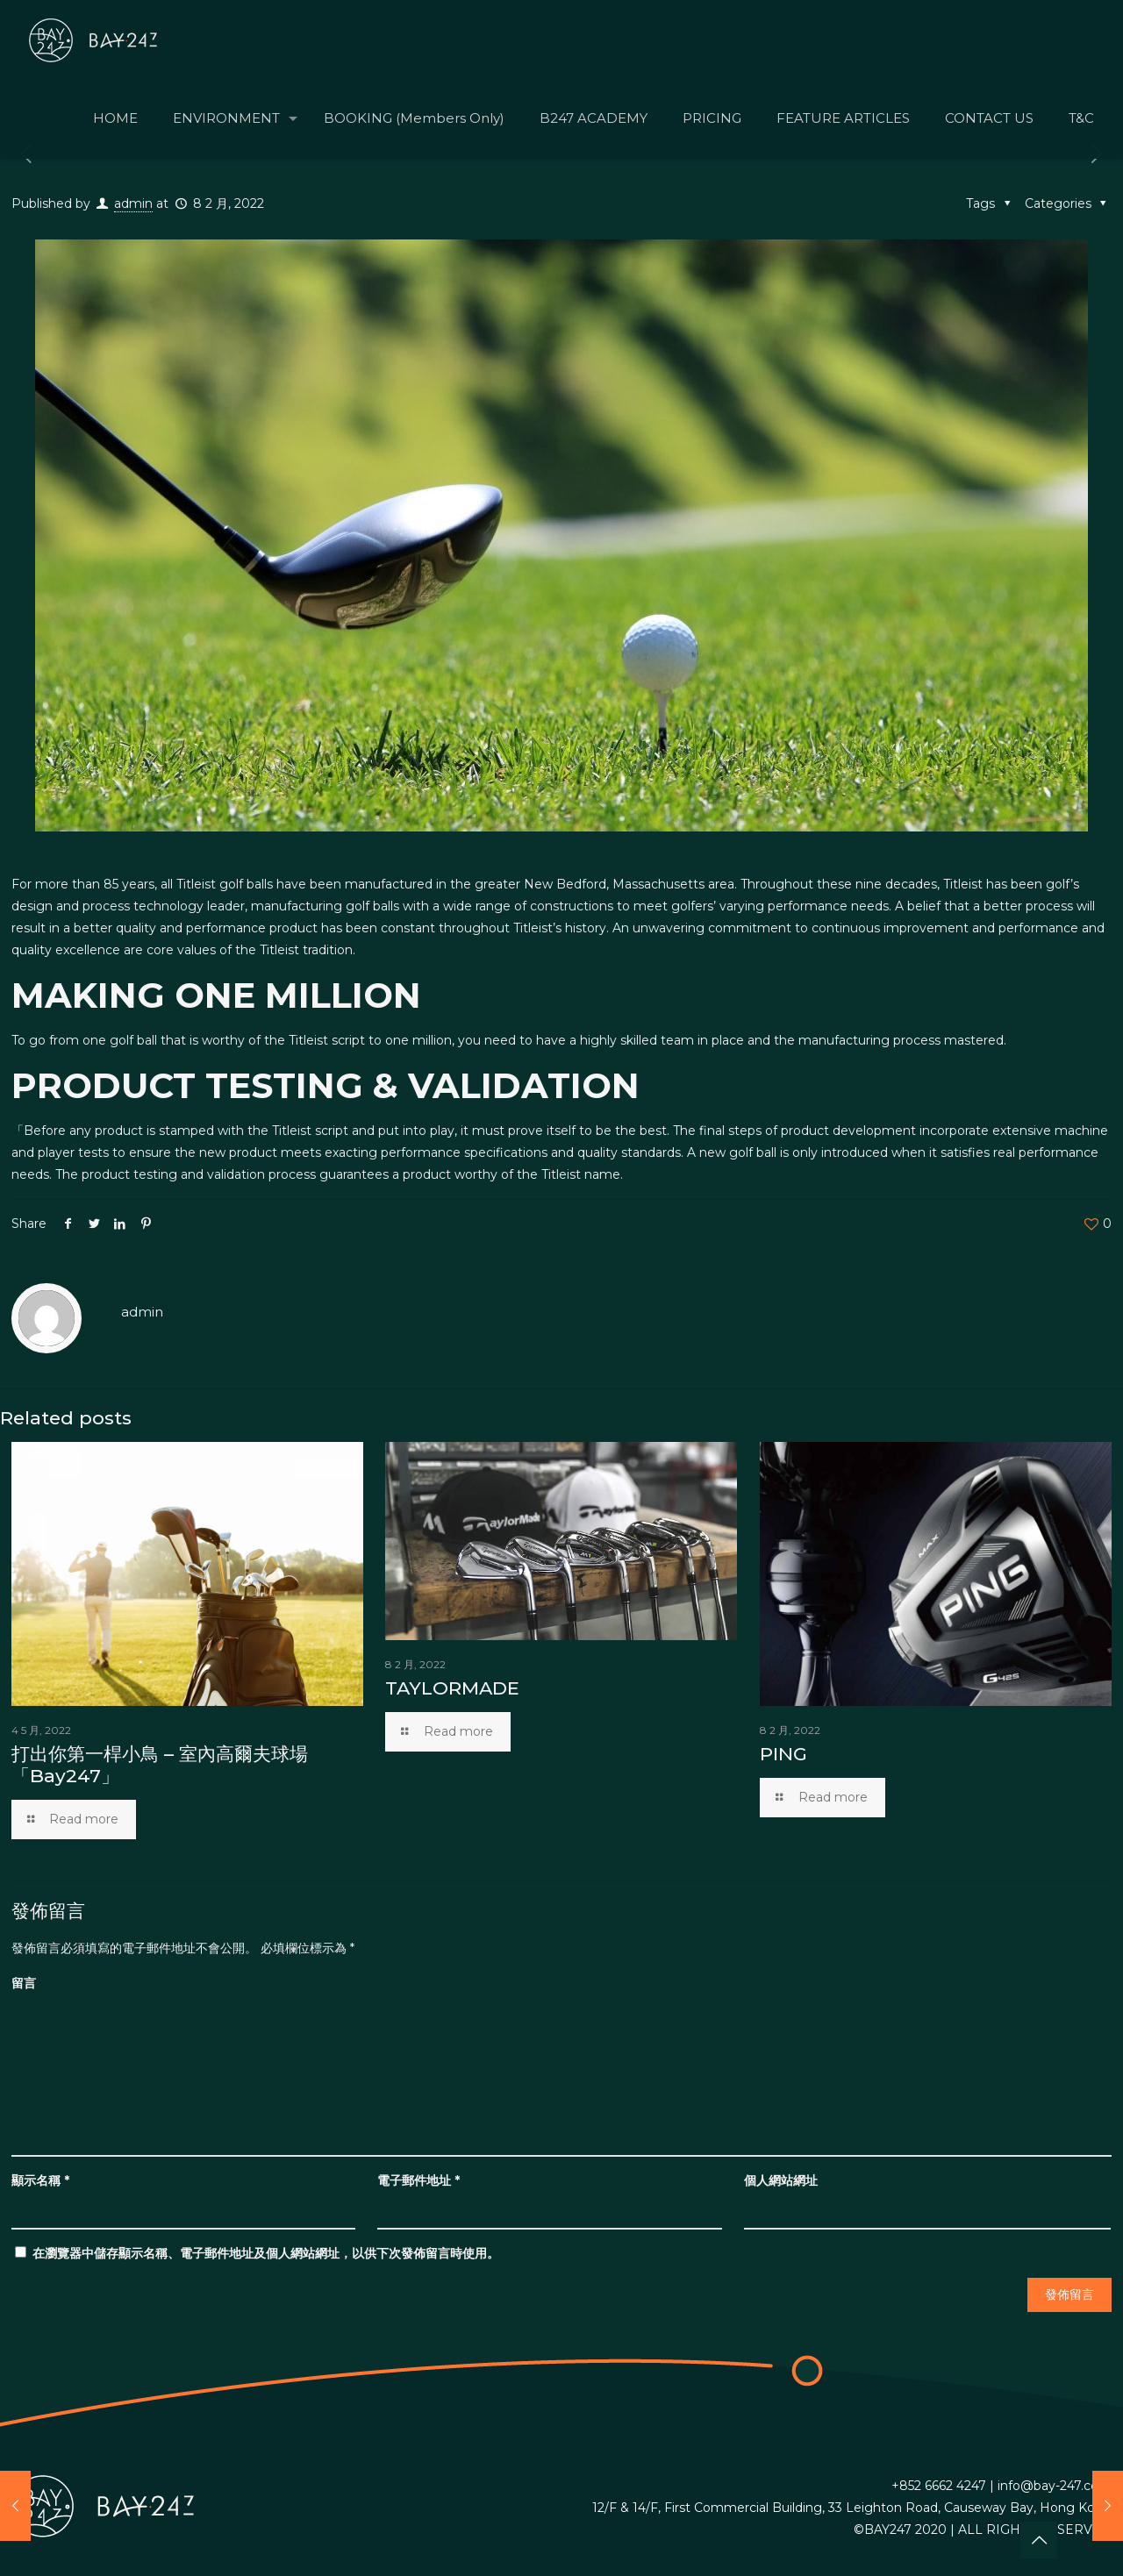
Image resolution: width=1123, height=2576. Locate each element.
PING (783, 1754)
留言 (23, 1983)
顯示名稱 (40, 2180)
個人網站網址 (781, 2180)
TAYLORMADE (452, 1688)
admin (133, 203)
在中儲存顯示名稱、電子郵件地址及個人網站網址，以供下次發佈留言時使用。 (265, 2253)
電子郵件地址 (418, 2180)
